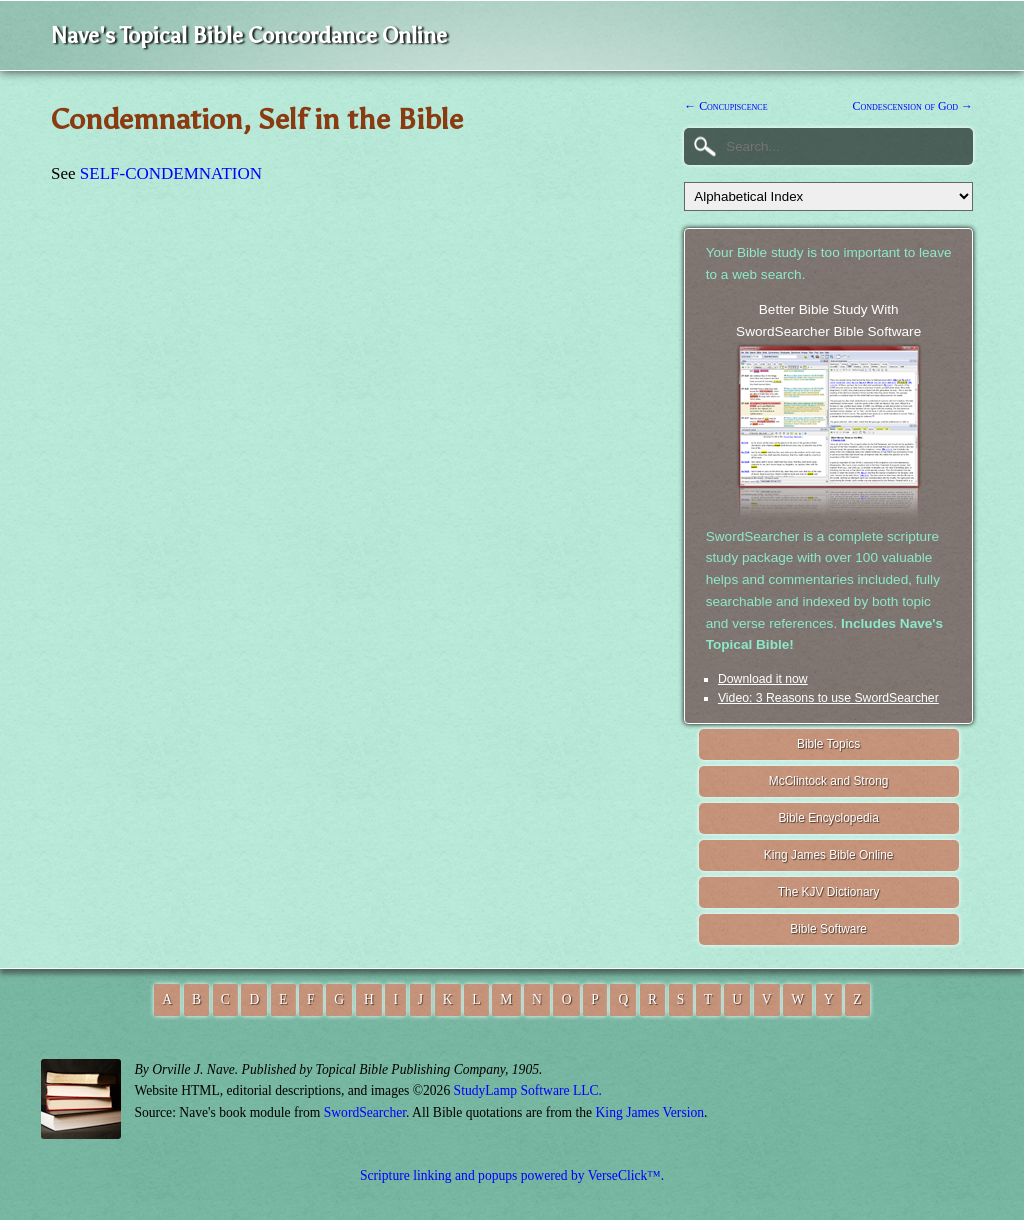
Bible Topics (828, 744)
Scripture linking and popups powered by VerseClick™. (512, 1175)
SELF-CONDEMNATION (171, 173)
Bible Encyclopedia (828, 818)
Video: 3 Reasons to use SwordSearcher (828, 698)
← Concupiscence (725, 106)
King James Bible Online (829, 855)
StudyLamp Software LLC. (528, 1090)
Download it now (763, 679)
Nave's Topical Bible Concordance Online (249, 35)
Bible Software (828, 929)
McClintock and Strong (829, 781)
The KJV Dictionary (829, 892)
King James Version (650, 1112)
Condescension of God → (913, 106)
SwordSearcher (365, 1112)
